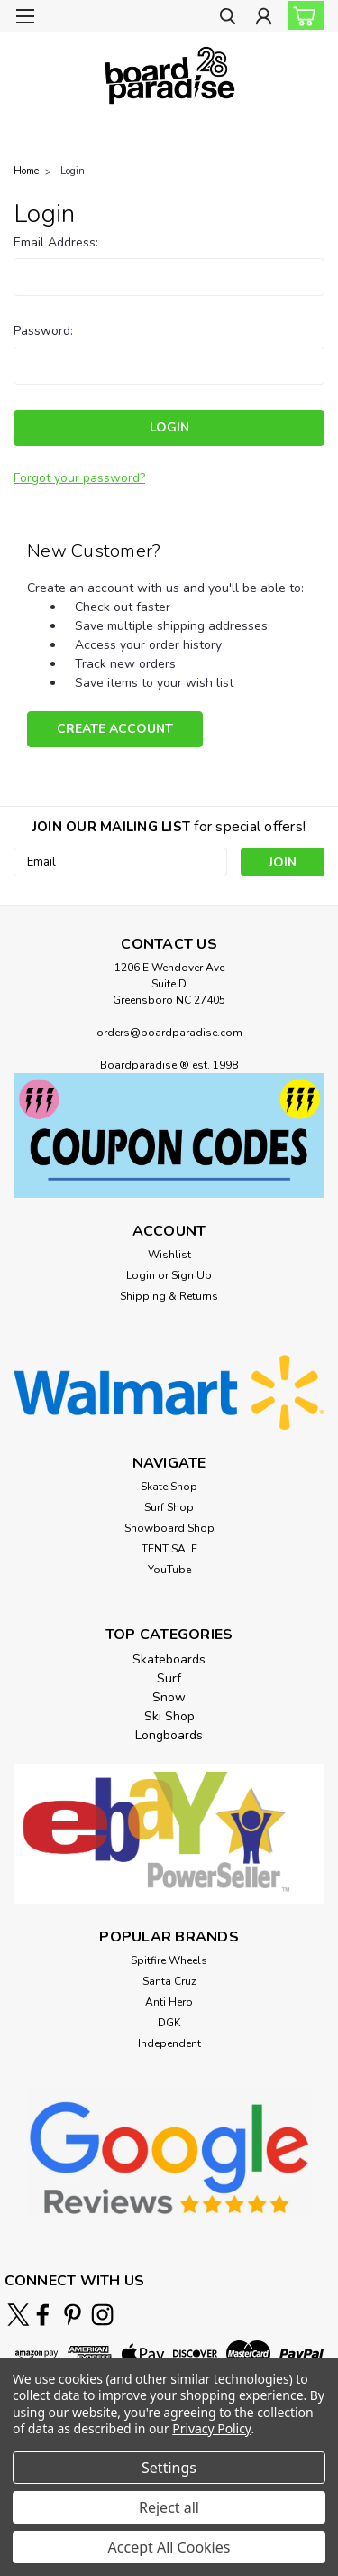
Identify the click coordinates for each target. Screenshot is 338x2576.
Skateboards (169, 1659)
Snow (169, 1697)
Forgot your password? (79, 477)
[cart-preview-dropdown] (301, 15)
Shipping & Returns (169, 1296)
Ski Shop (169, 1716)
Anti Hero (169, 2002)
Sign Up (191, 1275)
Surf (169, 1678)
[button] (169, 1135)
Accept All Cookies (169, 2547)
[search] (227, 18)
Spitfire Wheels (169, 1960)
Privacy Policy (211, 2428)
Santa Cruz (169, 1981)
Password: (43, 330)
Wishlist (169, 1254)
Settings (169, 2468)
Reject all (169, 2507)
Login (72, 171)
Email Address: (56, 242)
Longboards (169, 1735)
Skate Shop (169, 1486)
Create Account (115, 728)
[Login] (263, 18)
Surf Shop (169, 1507)
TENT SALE (169, 1549)
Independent (169, 2043)
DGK (169, 2022)
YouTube (169, 1569)
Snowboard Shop (169, 1528)
